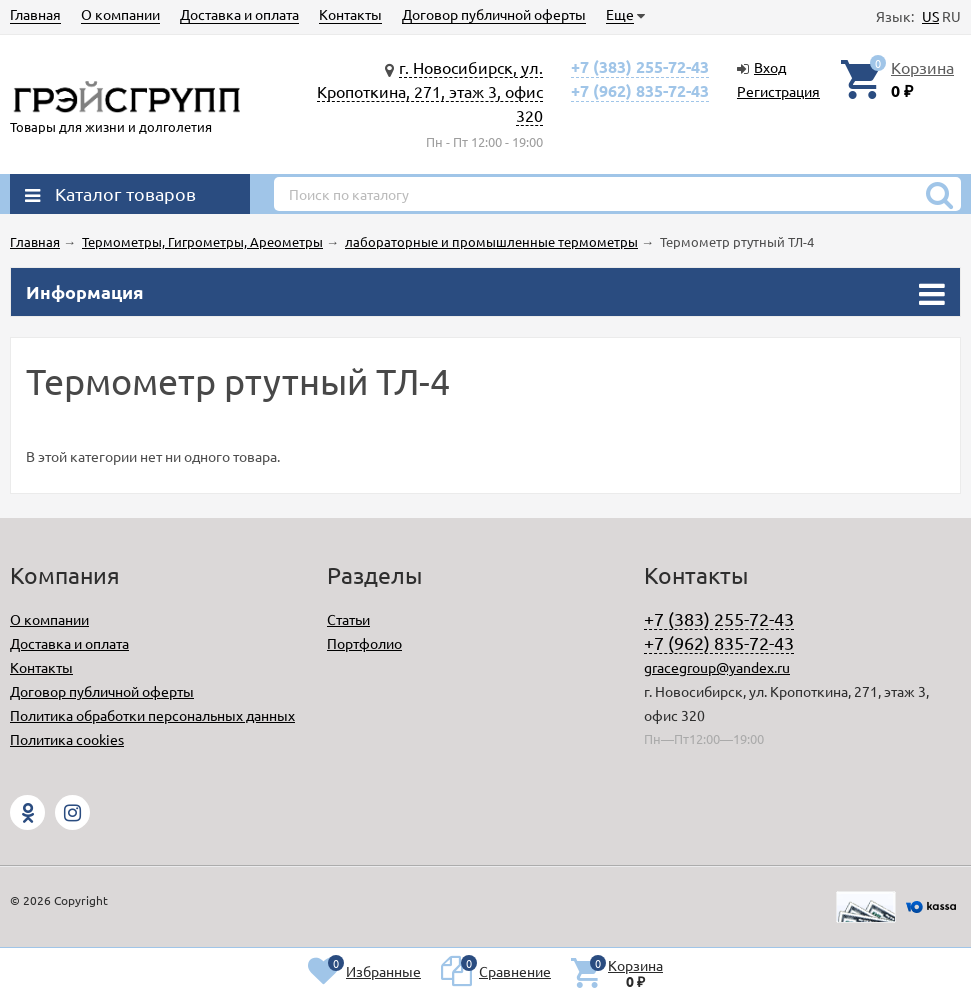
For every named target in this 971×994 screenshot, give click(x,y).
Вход (770, 67)
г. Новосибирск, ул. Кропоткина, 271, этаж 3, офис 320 (430, 91)
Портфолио (364, 643)
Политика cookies (67, 739)
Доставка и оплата (239, 14)
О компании (120, 14)
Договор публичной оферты (494, 14)
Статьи (348, 619)
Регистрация (778, 91)
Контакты (350, 14)
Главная (35, 14)
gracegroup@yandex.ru (717, 667)
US (930, 16)
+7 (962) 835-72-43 (640, 90)
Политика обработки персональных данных (152, 715)
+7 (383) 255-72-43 (640, 66)
